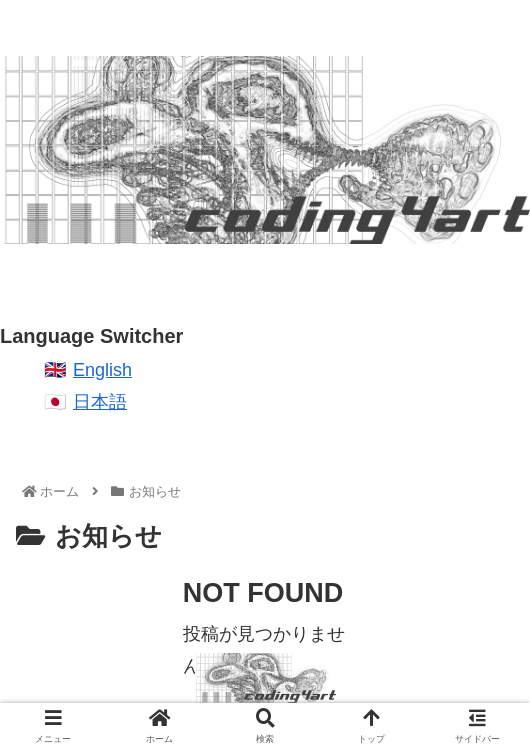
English (102, 370)
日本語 (100, 402)
